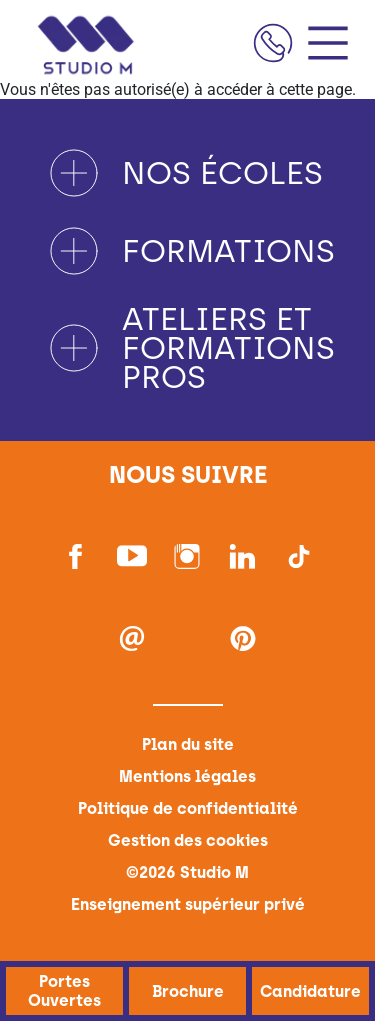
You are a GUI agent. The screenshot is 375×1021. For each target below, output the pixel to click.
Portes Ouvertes (64, 990)
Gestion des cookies (188, 840)
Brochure (187, 990)
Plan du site (188, 744)
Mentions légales (187, 776)
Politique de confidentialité (188, 808)
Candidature (310, 990)
